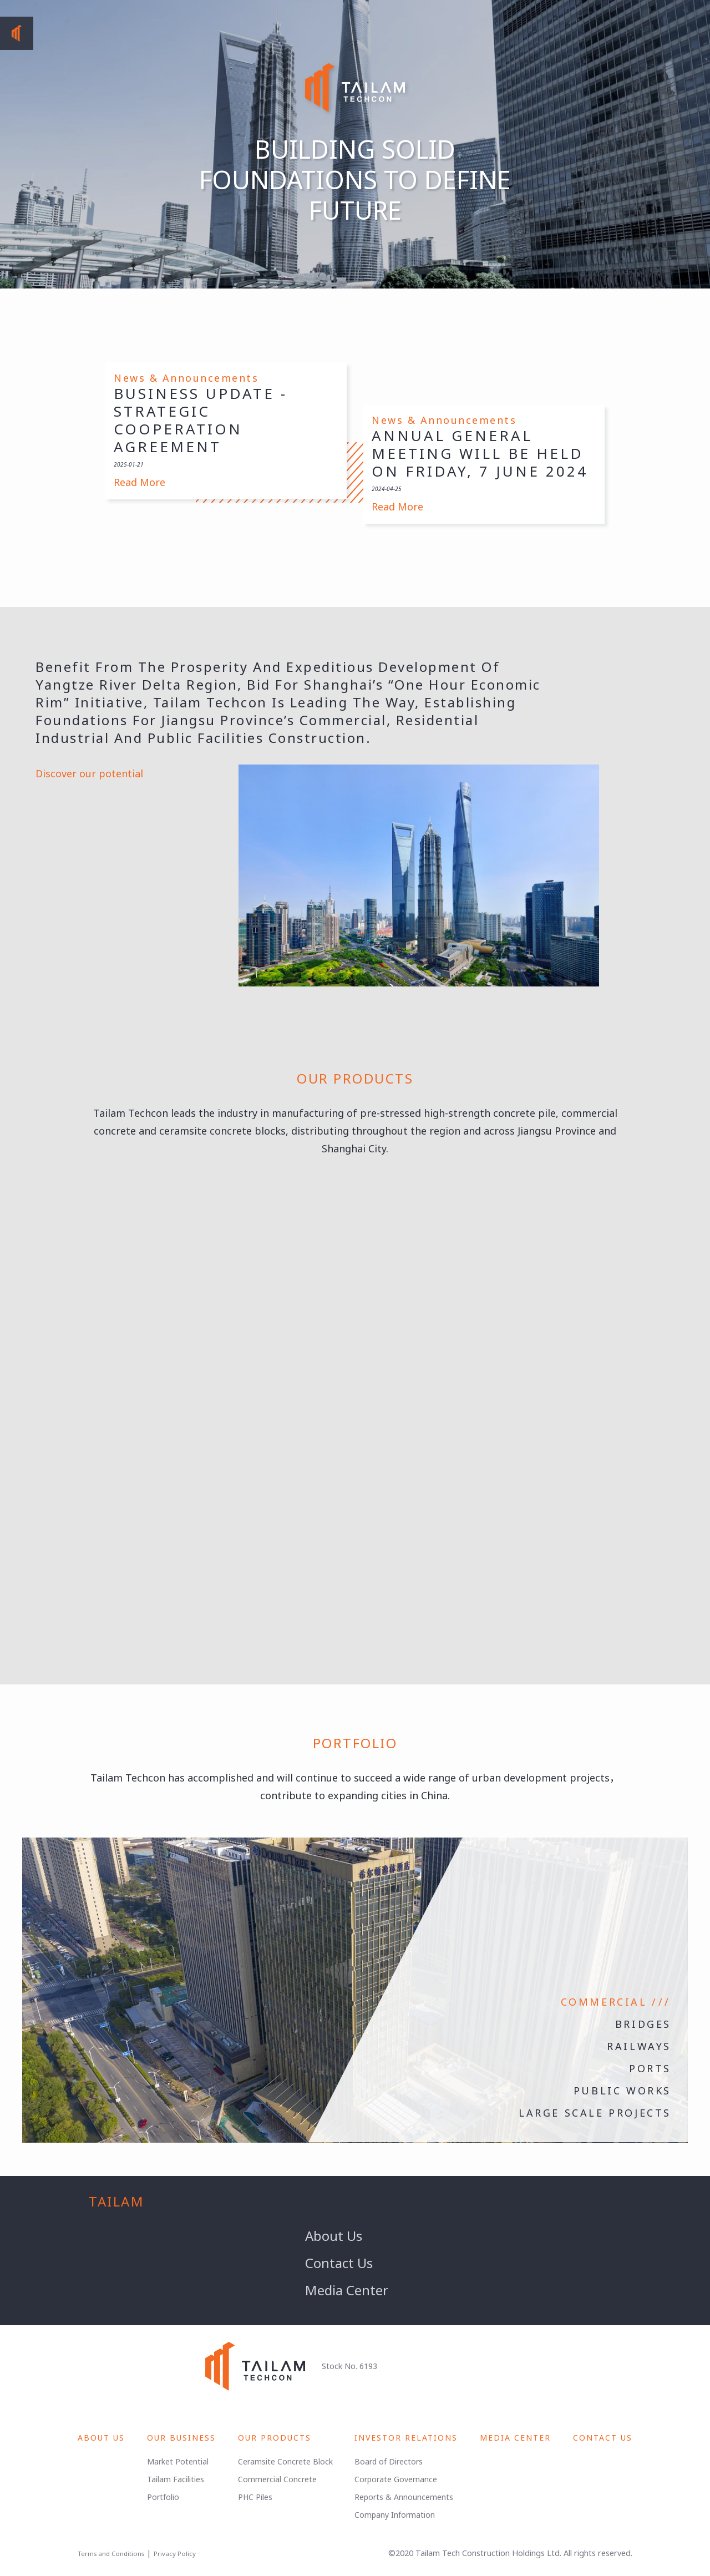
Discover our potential (91, 773)
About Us (333, 2235)
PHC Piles (255, 2497)
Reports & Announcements (403, 2497)
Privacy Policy (175, 2553)
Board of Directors (388, 2461)
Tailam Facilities (175, 2479)
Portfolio (163, 2497)
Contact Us (339, 2263)
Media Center (346, 2290)
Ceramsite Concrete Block (285, 2461)
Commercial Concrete (277, 2479)
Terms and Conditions (111, 2553)
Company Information (394, 2514)
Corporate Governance (395, 2479)
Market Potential (178, 2461)
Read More (139, 482)
